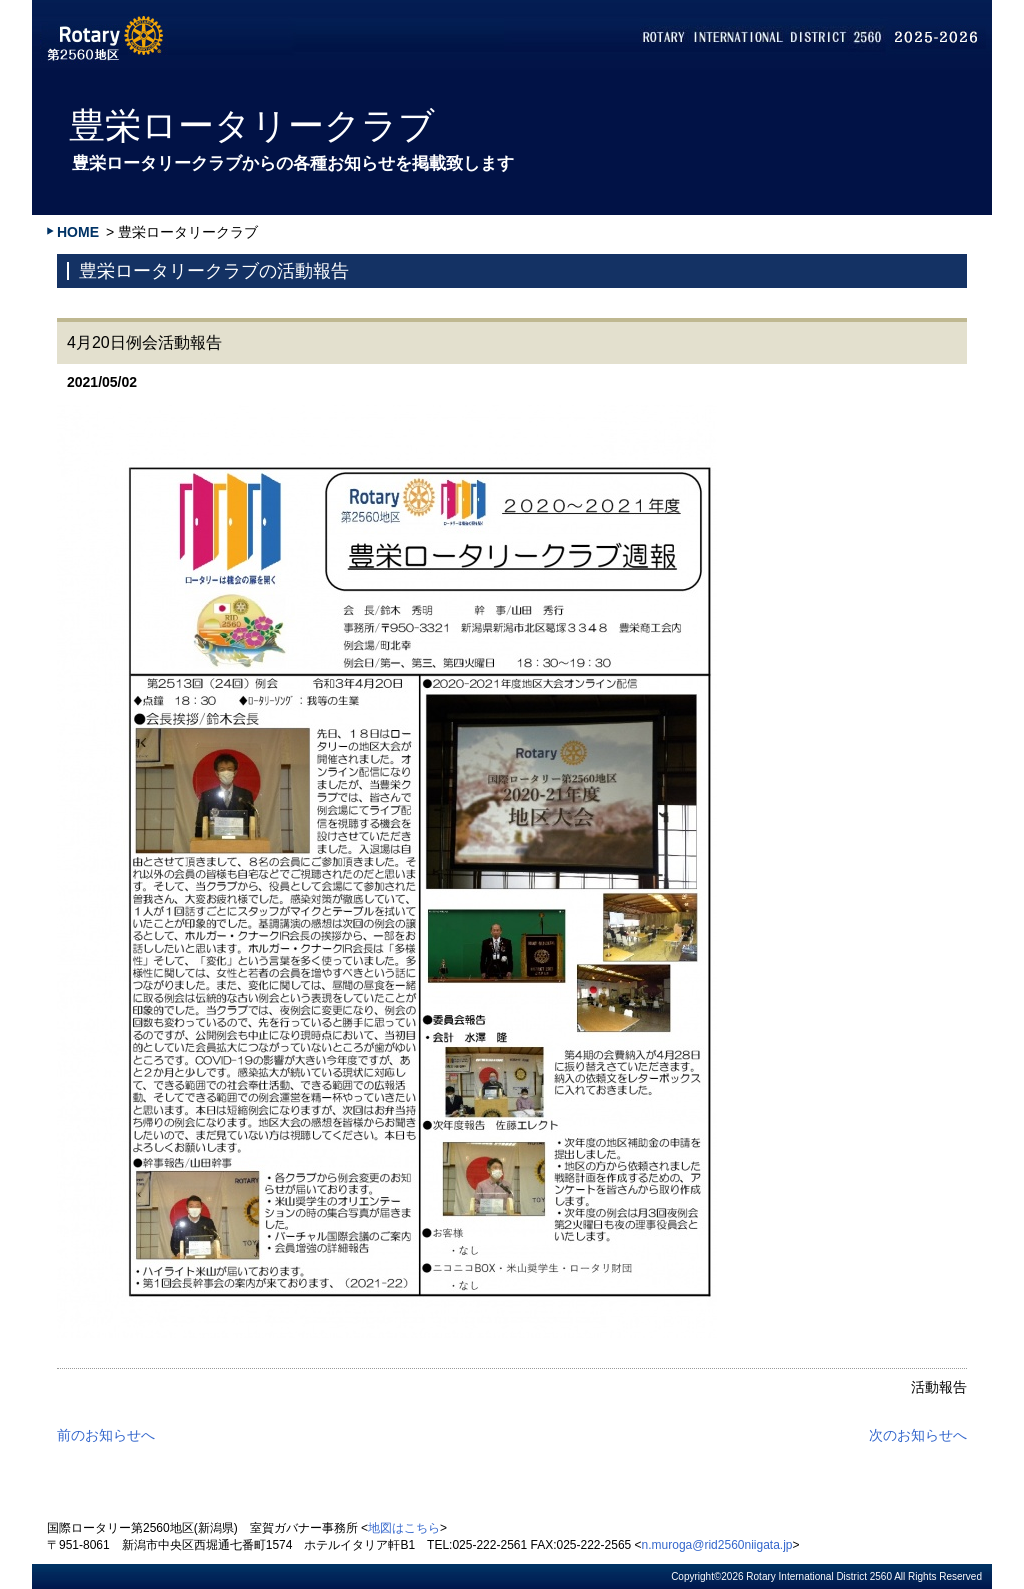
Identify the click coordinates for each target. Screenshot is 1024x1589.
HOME (78, 232)
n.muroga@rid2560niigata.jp (717, 1545)
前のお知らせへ (106, 1435)
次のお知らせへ (918, 1435)
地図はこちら (404, 1528)
